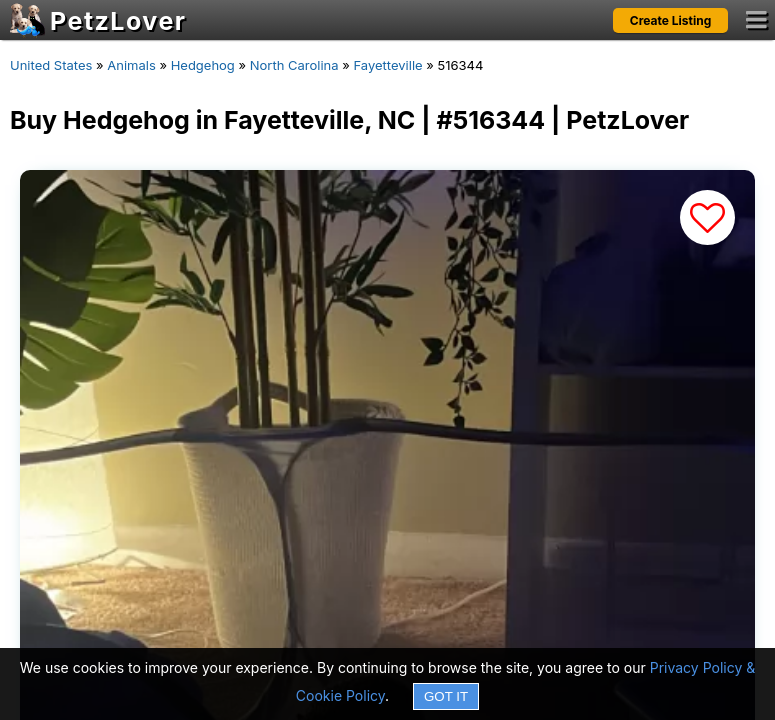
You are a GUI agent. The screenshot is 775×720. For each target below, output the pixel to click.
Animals (131, 65)
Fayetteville (387, 65)
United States (51, 65)
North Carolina (294, 65)
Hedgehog (203, 65)
